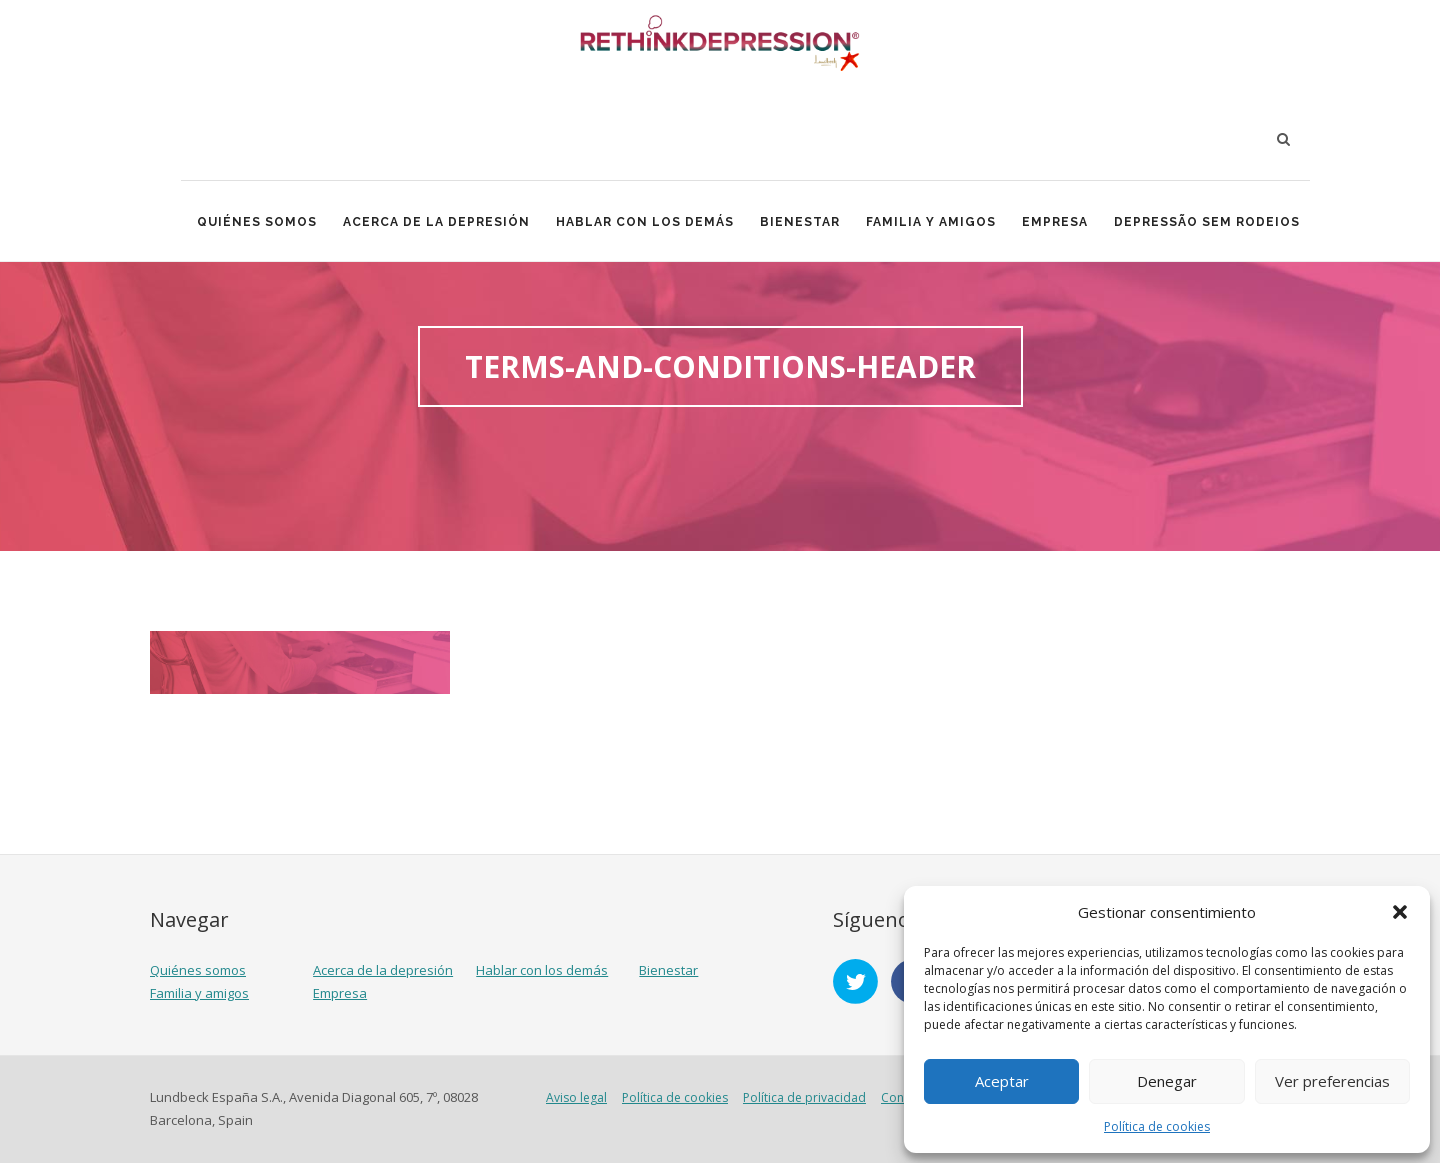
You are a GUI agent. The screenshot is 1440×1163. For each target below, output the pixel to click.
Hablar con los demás (645, 222)
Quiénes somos (257, 222)
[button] (1400, 912)
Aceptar (1002, 1081)
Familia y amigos (931, 222)
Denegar (1167, 1081)
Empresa (1055, 222)
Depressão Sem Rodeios (1207, 222)
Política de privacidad (804, 1097)
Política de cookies (1157, 1126)
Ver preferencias (1332, 1081)
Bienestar (800, 222)
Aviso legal (576, 1097)
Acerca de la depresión (436, 222)
